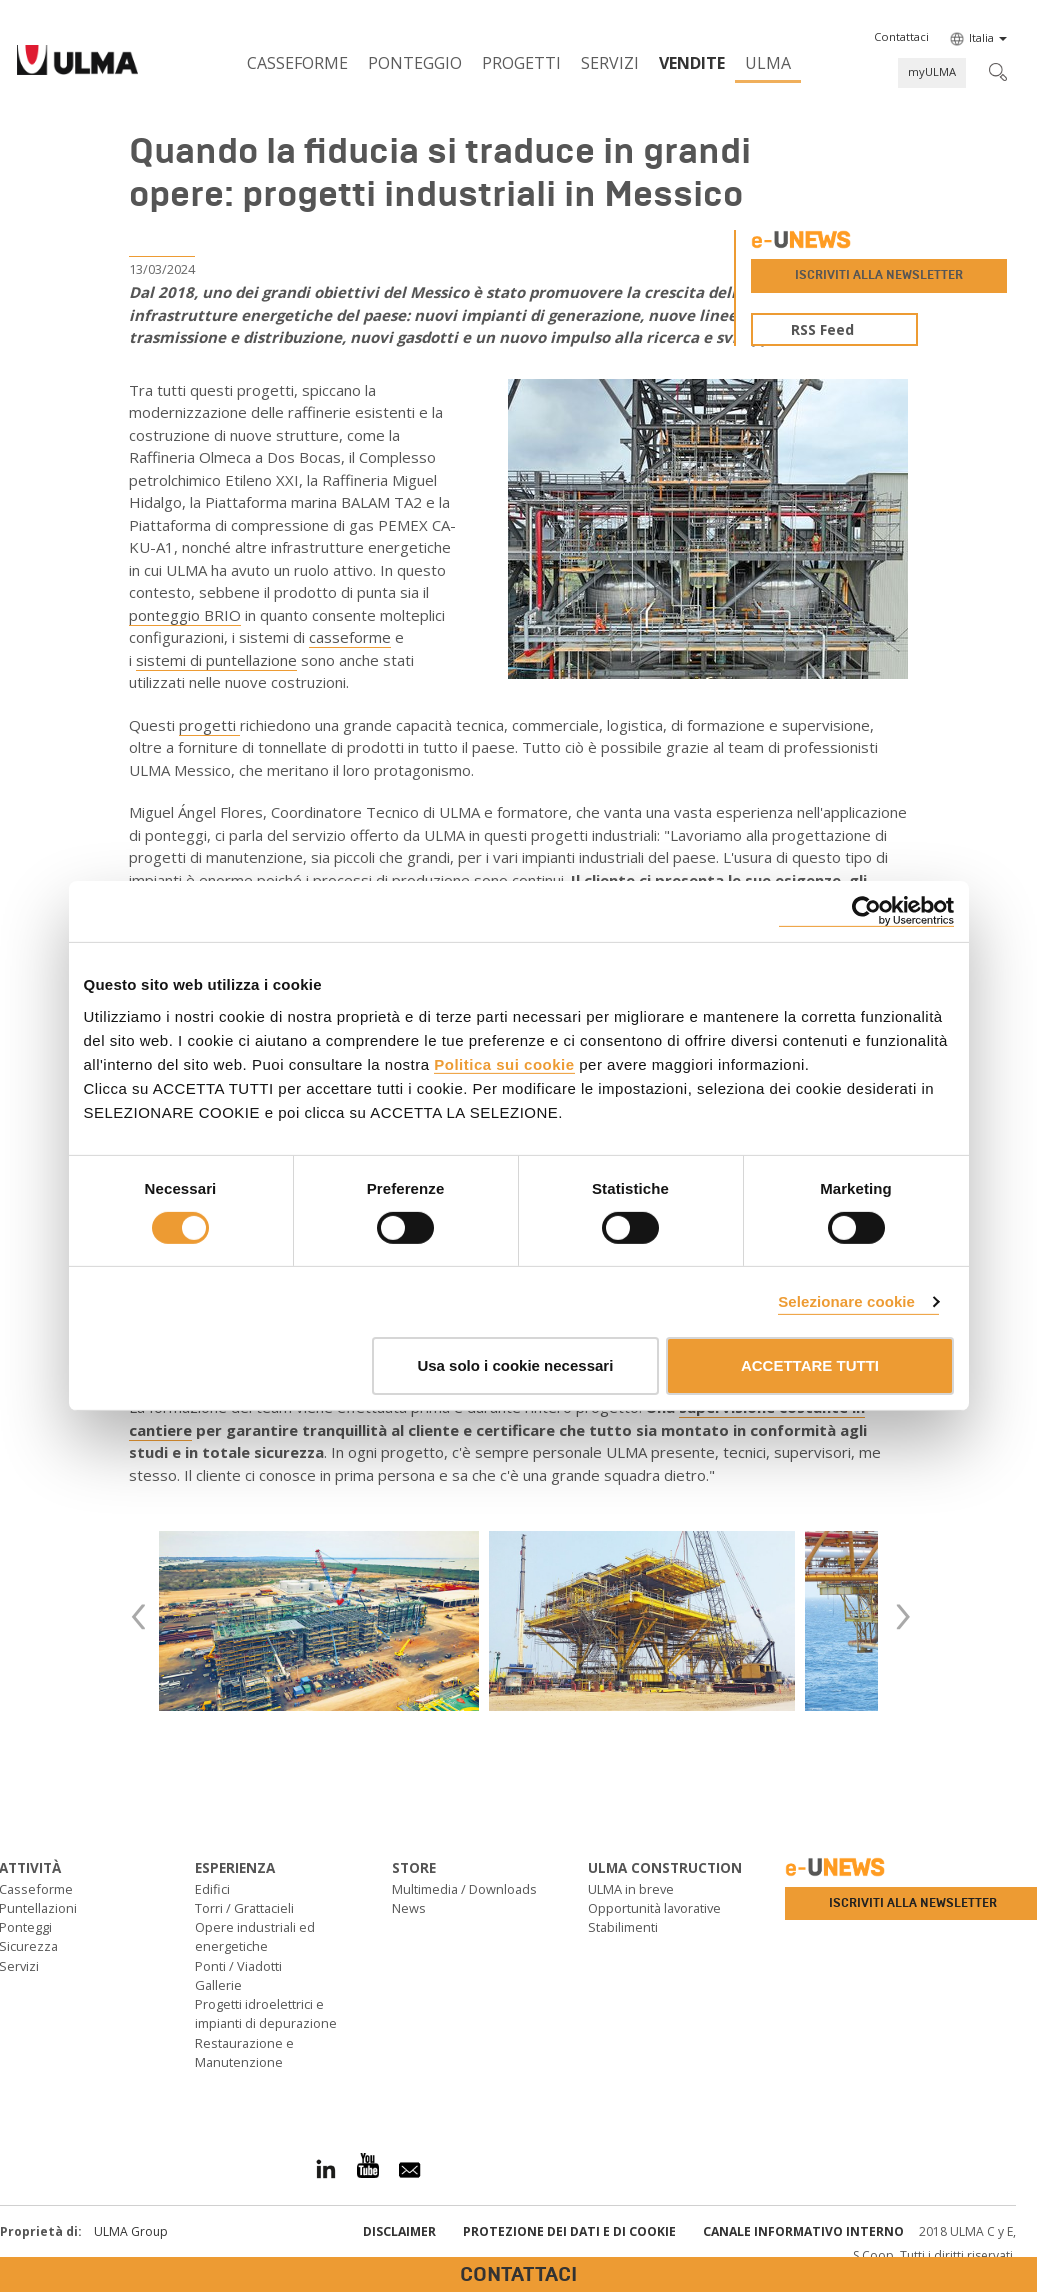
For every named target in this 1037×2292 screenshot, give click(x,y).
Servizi (610, 63)
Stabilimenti (623, 1927)
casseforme (350, 637)
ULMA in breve (631, 1889)
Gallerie (218, 1985)
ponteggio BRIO (185, 615)
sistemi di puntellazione (216, 660)
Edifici (212, 1889)
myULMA (932, 71)
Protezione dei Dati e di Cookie (569, 2231)
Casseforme (297, 63)
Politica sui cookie (504, 1063)
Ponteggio (415, 63)
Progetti (521, 63)
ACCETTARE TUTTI (810, 1365)
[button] (901, 37)
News (409, 1908)
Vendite (692, 63)
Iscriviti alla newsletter (879, 275)
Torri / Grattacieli (244, 1908)
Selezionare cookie (846, 1301)
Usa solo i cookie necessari (515, 1365)
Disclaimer (399, 2231)
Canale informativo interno (803, 2231)
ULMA (768, 63)
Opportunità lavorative (654, 1908)
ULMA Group (131, 2231)
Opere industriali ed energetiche (255, 1936)
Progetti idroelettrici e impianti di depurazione (266, 2013)
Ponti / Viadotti (238, 1966)
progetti (209, 725)
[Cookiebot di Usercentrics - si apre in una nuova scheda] (866, 911)
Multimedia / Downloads (464, 1889)
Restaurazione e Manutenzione (244, 2052)
